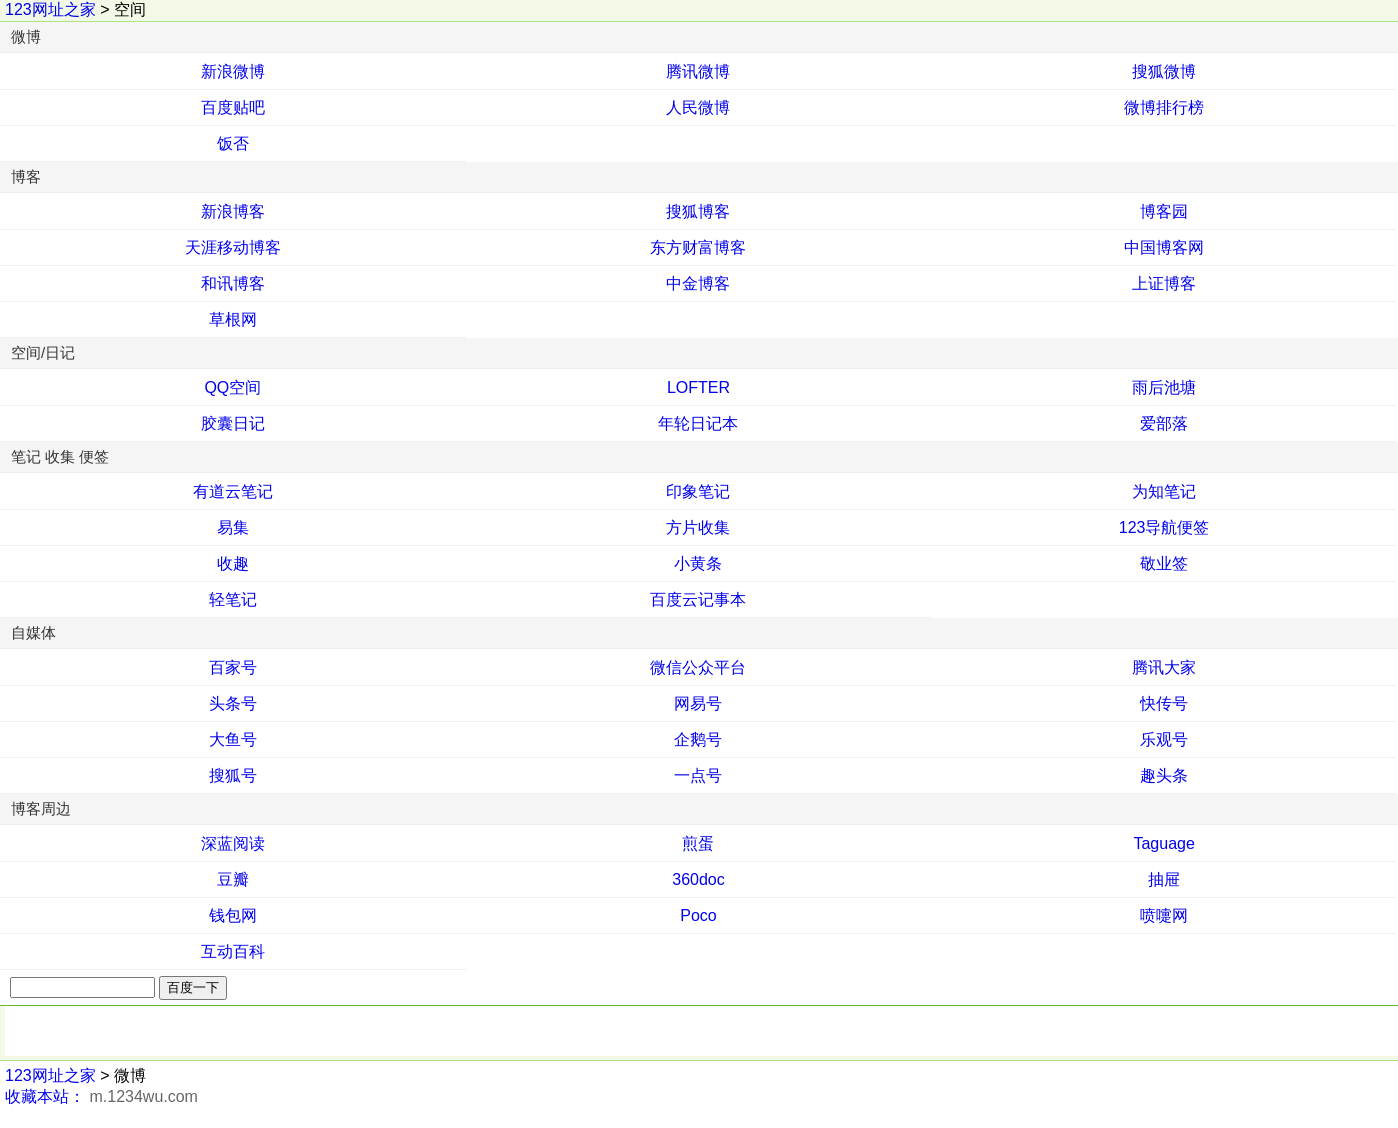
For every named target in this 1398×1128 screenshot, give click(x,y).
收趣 (233, 563)
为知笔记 (1164, 491)
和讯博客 (233, 283)
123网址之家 (50, 9)
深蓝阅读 (233, 843)
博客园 (1164, 211)
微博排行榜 (1164, 107)
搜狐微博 (1164, 71)
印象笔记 (698, 491)
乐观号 (1164, 739)
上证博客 (1164, 283)
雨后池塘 (1164, 387)
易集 (233, 527)
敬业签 (1164, 563)
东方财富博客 (698, 247)
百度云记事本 (698, 599)
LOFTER (698, 387)
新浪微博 (233, 71)
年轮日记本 (698, 423)
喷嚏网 (1164, 915)
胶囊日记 (233, 423)
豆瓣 (233, 879)
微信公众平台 (698, 667)
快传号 (1164, 703)
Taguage (1163, 843)
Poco (698, 915)
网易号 (698, 703)
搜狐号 (233, 775)
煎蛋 (698, 843)
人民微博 (698, 107)
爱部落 (1164, 423)
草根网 (233, 319)
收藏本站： (45, 1096)
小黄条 (698, 563)
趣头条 (1164, 775)
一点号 (698, 775)
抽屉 (1164, 879)
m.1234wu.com (143, 1096)
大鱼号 (233, 739)
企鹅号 (698, 739)
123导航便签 (1164, 527)
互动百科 (233, 951)
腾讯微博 (698, 71)
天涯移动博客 (233, 247)
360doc (698, 879)
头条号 (233, 703)
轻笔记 (233, 599)
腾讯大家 (1164, 667)
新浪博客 (233, 211)
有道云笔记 (233, 491)
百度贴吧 (233, 107)
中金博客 (698, 283)
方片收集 (698, 527)
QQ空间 (232, 387)
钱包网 (233, 915)
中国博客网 (1164, 247)
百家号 (233, 667)
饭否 (233, 143)
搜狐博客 (698, 211)
